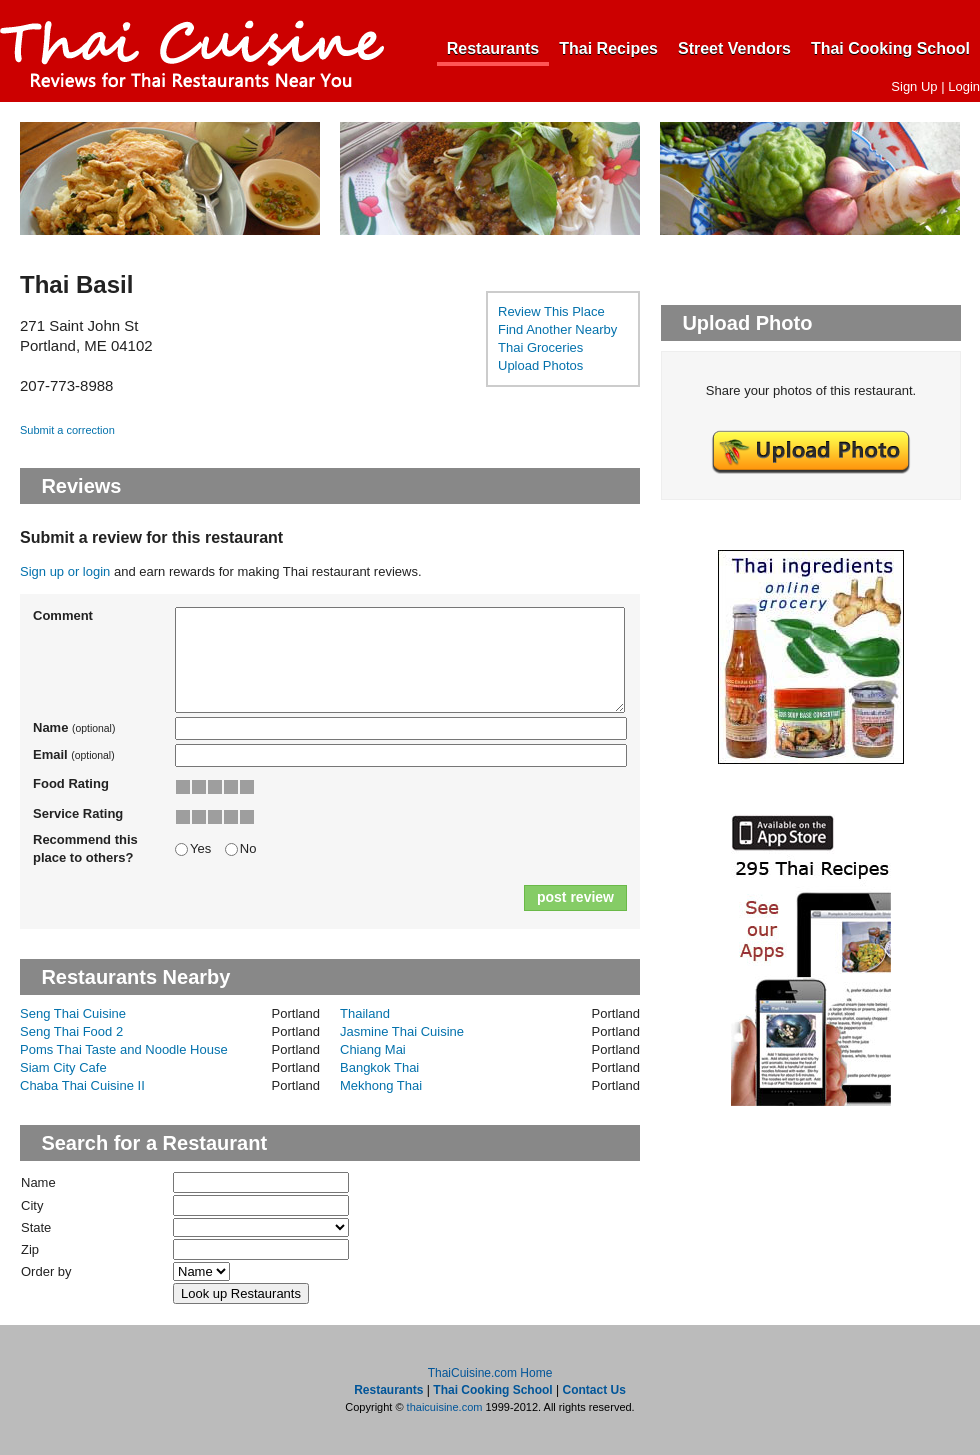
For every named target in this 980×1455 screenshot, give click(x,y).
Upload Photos (540, 365)
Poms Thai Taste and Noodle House (124, 1049)
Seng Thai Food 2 (71, 1031)
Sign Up (914, 86)
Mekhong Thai (381, 1085)
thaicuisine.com (445, 1407)
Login (964, 86)
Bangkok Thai (379, 1067)
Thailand (365, 1013)
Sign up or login (65, 571)
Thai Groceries (540, 347)
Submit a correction (67, 430)
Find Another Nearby (557, 329)
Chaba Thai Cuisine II (82, 1085)
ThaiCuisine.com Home (490, 1373)
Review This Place (551, 311)
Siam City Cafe (63, 1067)
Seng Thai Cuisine (73, 1013)
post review (575, 897)
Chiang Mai (373, 1049)
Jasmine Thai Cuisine (402, 1031)
